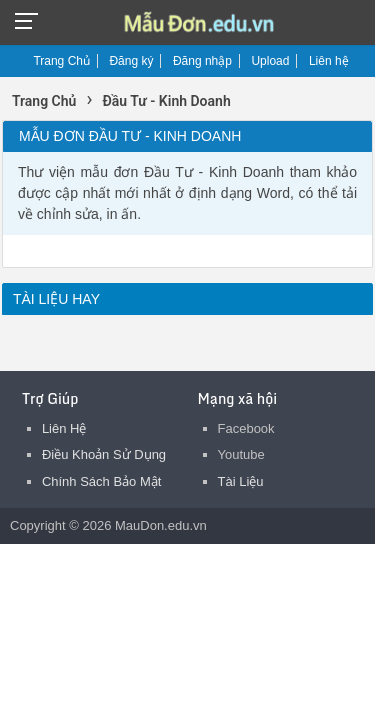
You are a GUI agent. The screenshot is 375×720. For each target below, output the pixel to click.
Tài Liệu (241, 481)
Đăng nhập (202, 61)
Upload (270, 61)
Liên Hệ (64, 428)
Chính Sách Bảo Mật (102, 481)
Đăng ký (131, 61)
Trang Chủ (61, 61)
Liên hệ (329, 61)
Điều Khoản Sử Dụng (104, 454)
